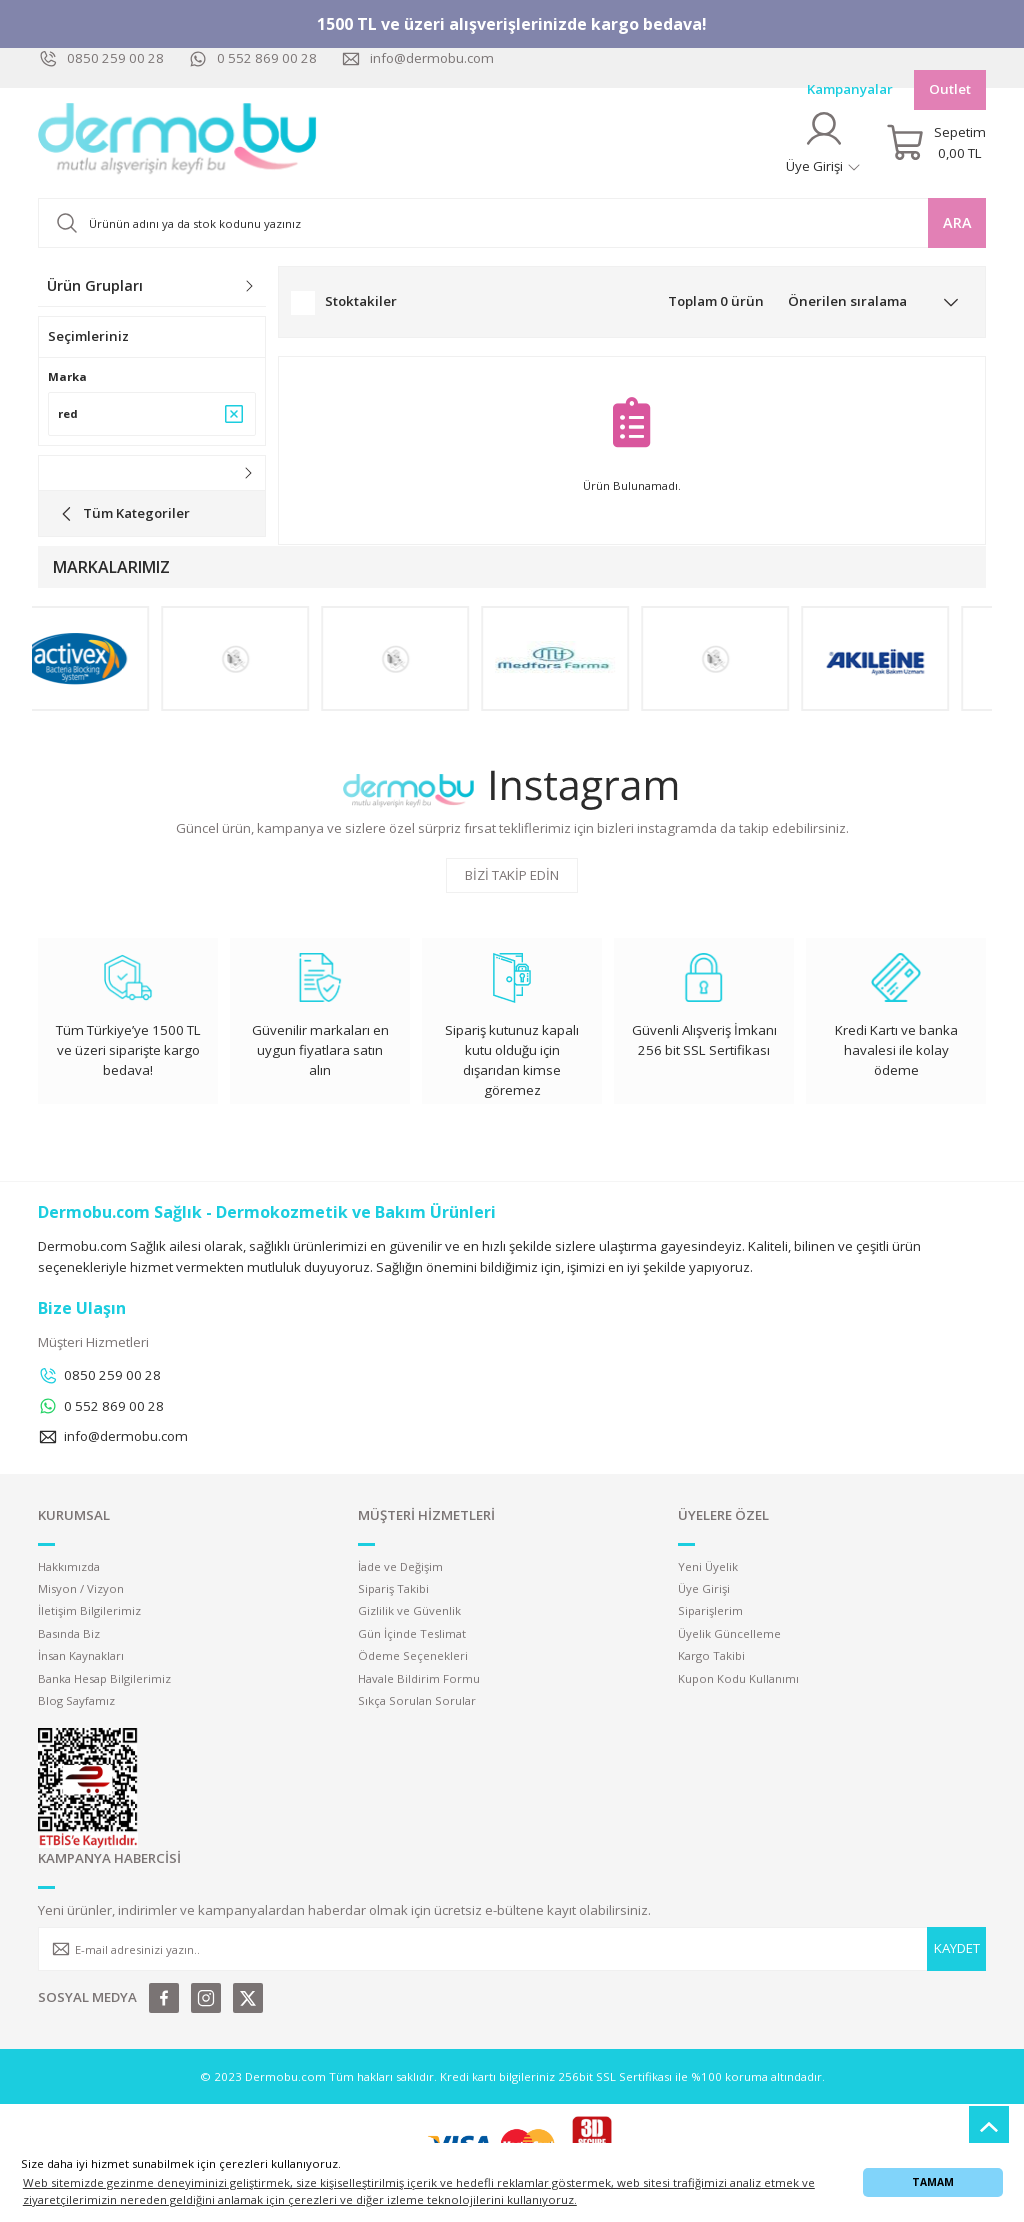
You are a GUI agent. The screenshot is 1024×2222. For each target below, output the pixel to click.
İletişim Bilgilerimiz (89, 1610)
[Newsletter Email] (512, 1949)
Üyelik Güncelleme (729, 1633)
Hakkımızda (69, 1566)
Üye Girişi (704, 1588)
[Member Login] (824, 142)
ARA (957, 222)
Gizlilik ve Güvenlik (409, 1610)
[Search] (512, 223)
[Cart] (936, 143)
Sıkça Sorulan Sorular (417, 1700)
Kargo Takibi (711, 1655)
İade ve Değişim (400, 1566)
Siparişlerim (710, 1610)
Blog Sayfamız (76, 1700)
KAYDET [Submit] (957, 1948)
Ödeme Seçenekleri (413, 1655)
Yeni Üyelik (708, 1566)
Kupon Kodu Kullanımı (738, 1678)
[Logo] (178, 143)
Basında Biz (69, 1633)
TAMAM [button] (933, 2182)
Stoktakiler (361, 301)
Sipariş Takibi (393, 1588)
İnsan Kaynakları (81, 1655)
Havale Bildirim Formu (419, 1678)
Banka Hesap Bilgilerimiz (104, 1678)
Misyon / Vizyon (81, 1588)
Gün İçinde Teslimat (412, 1633)
